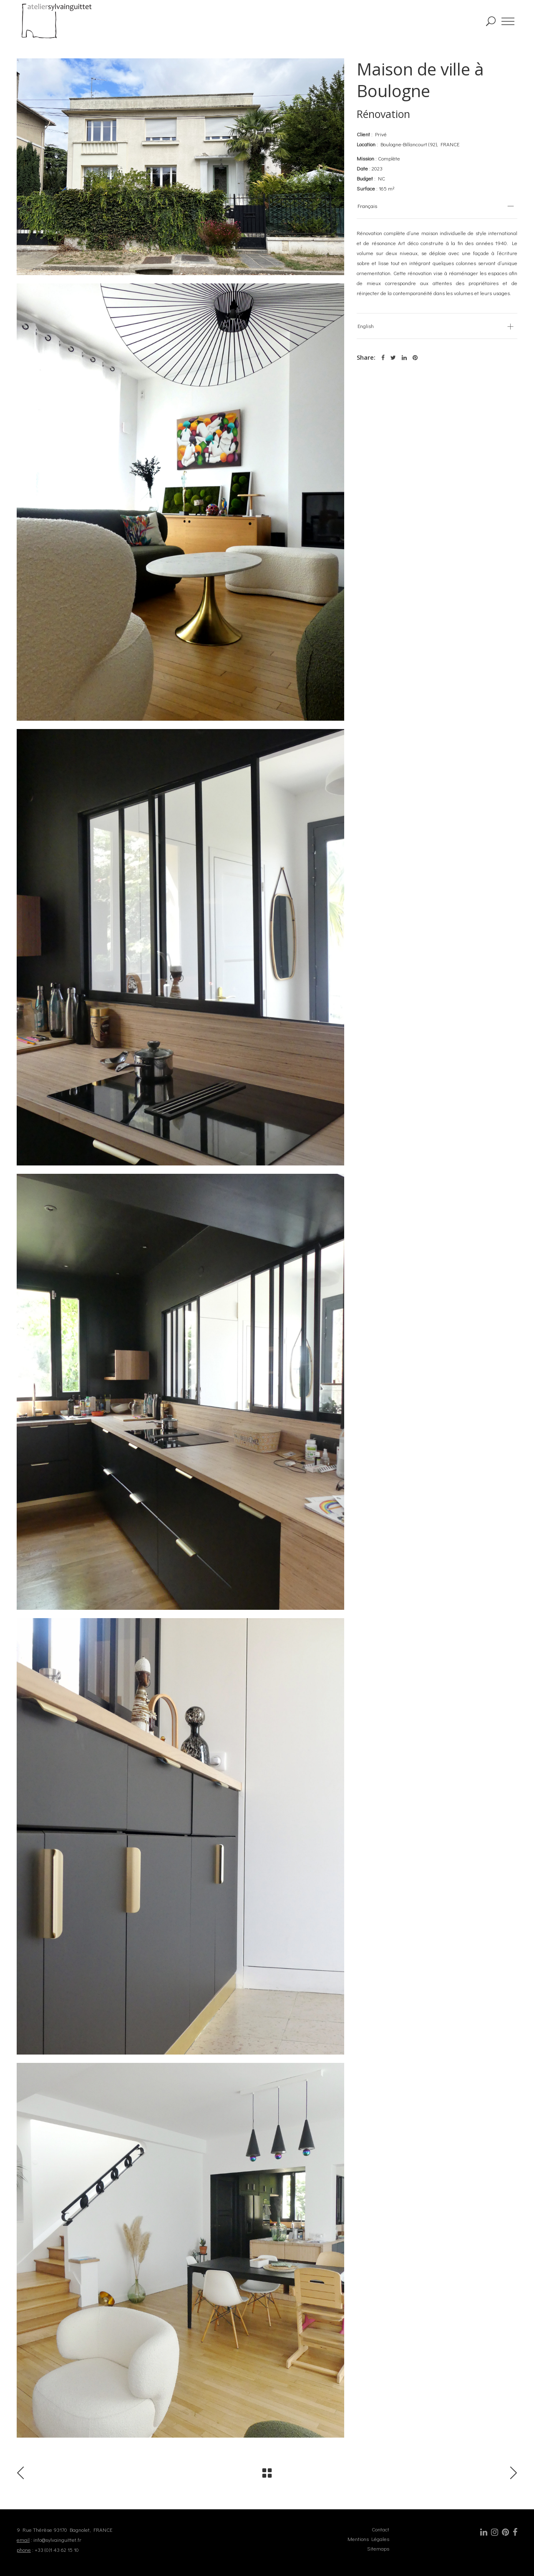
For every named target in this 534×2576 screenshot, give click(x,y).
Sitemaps (378, 2548)
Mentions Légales (368, 2538)
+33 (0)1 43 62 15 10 (57, 2549)
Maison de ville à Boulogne (420, 80)
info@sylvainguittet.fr (57, 2539)
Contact (380, 2529)
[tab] (437, 206)
